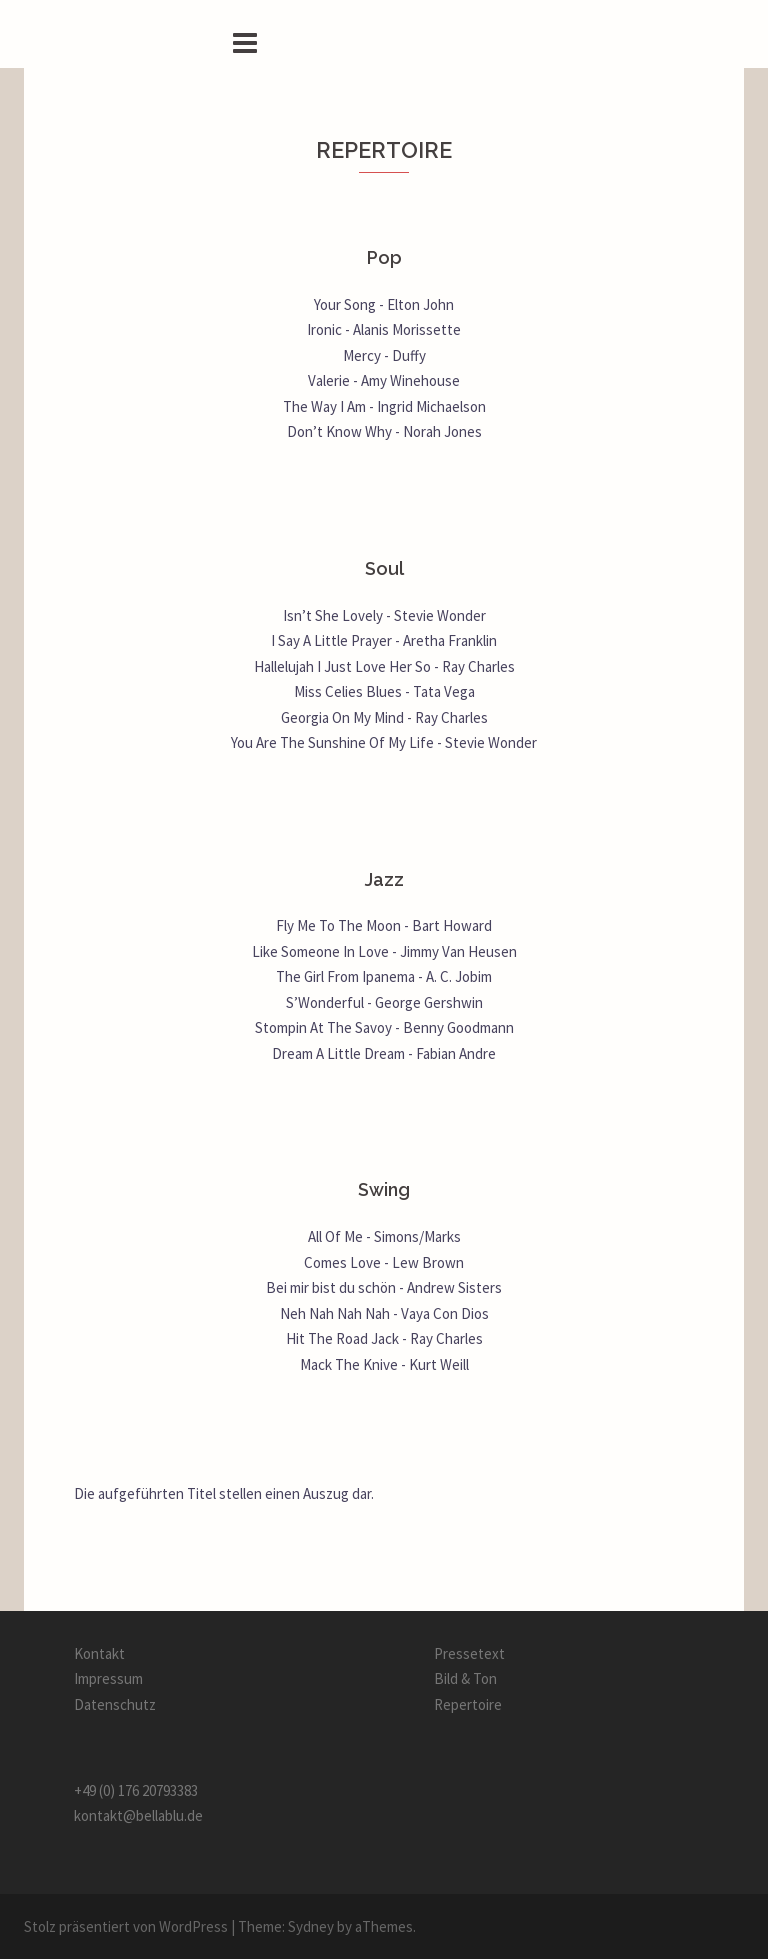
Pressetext (469, 1653)
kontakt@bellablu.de (138, 1815)
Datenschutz (115, 1704)
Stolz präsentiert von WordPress (126, 1926)
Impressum (108, 1678)
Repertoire (468, 1704)
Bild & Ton (465, 1678)
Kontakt (99, 1653)
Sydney (311, 1926)
